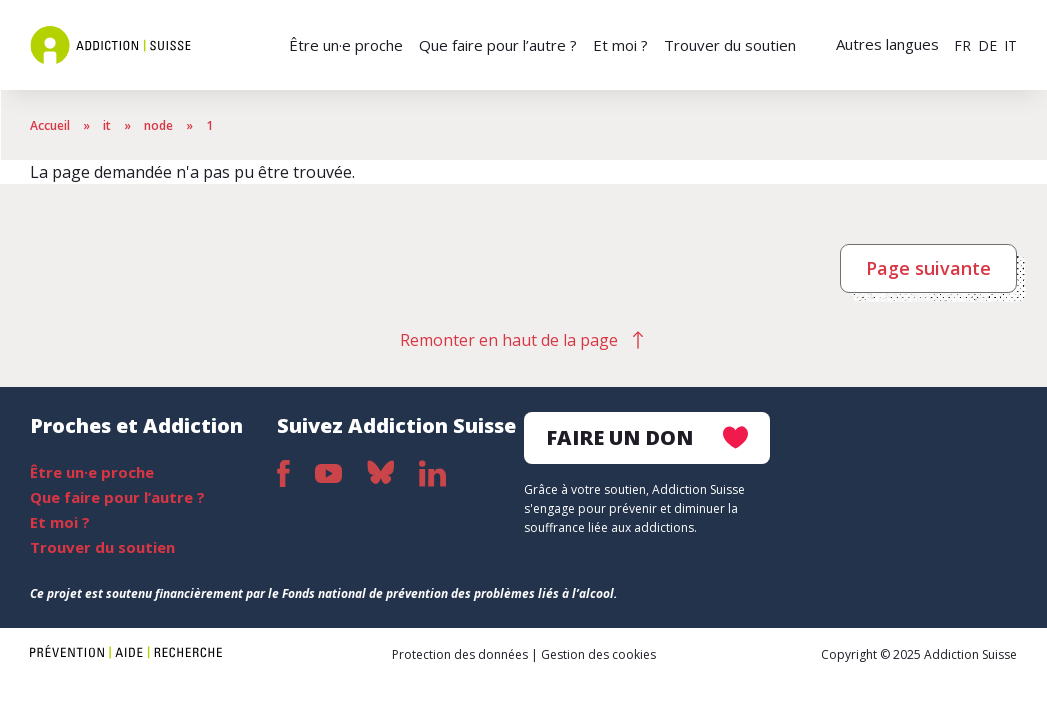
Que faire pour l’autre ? (498, 45)
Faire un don (647, 437)
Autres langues (887, 44)
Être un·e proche (346, 45)
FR (962, 45)
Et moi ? (620, 45)
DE (987, 45)
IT (1010, 45)
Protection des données (460, 654)
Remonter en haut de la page (509, 340)
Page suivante (928, 268)
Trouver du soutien (730, 45)
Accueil (50, 125)
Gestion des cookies (598, 654)
